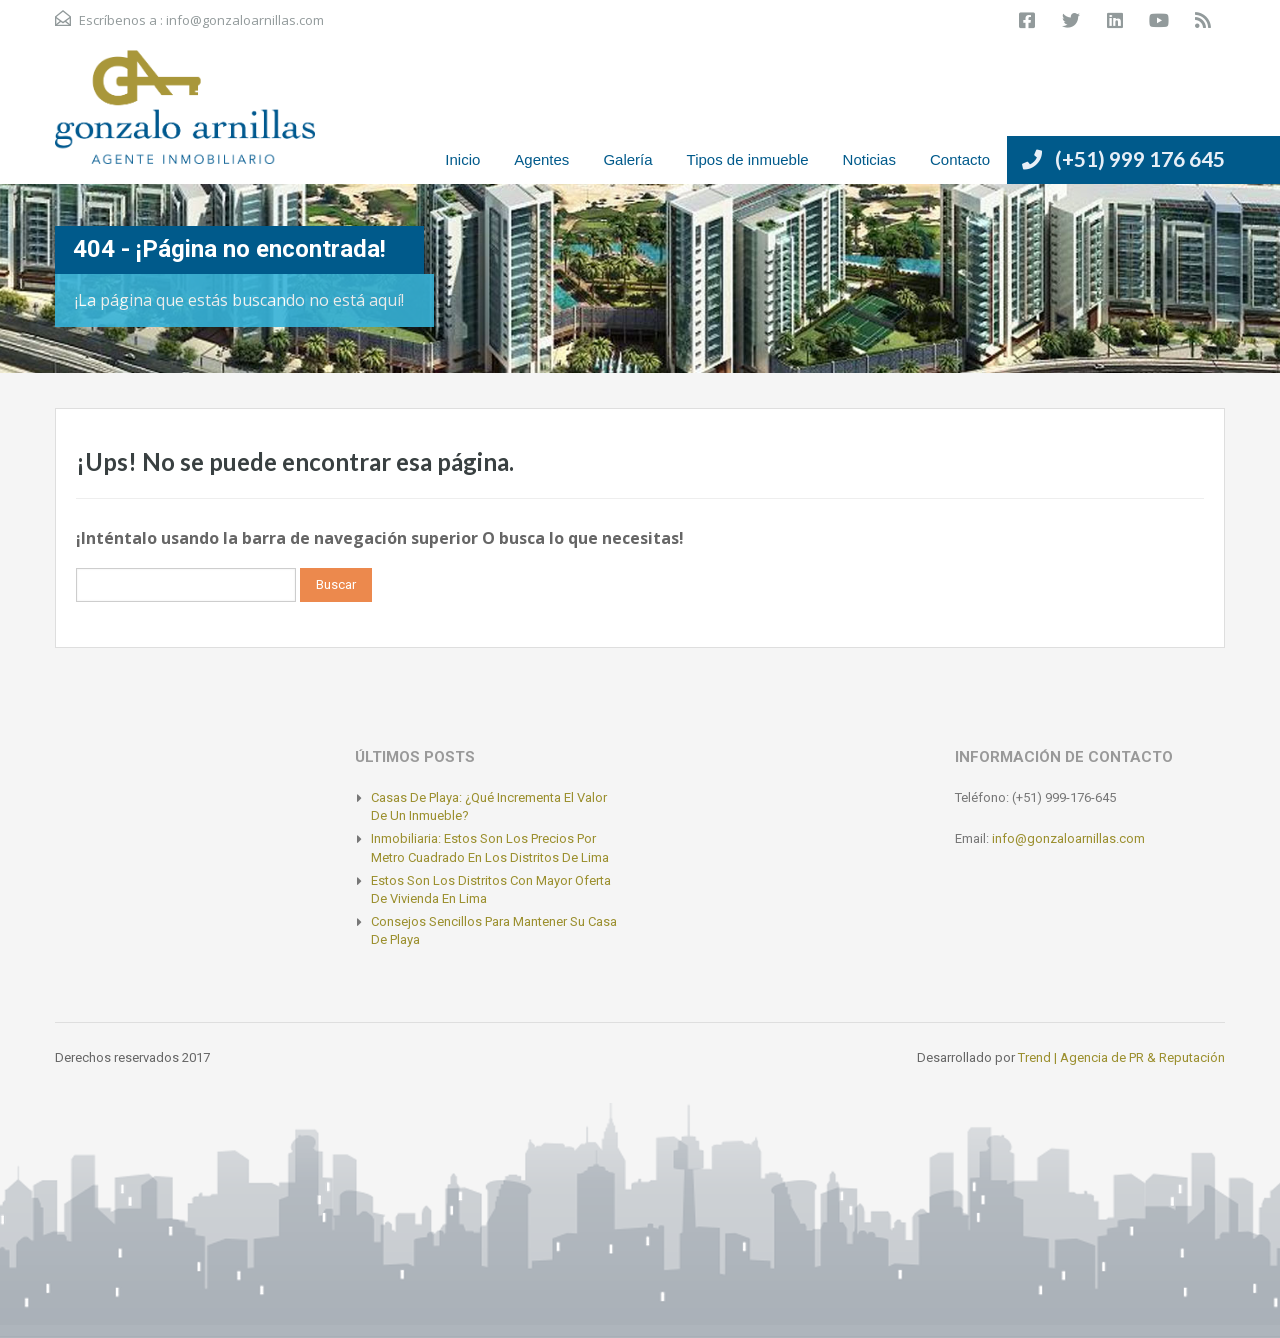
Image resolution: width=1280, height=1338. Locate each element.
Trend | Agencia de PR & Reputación (1121, 1057)
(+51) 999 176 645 (1140, 158)
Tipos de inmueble (748, 159)
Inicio (462, 159)
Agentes (541, 159)
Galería (627, 159)
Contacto (960, 159)
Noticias (869, 159)
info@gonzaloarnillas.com (245, 20)
